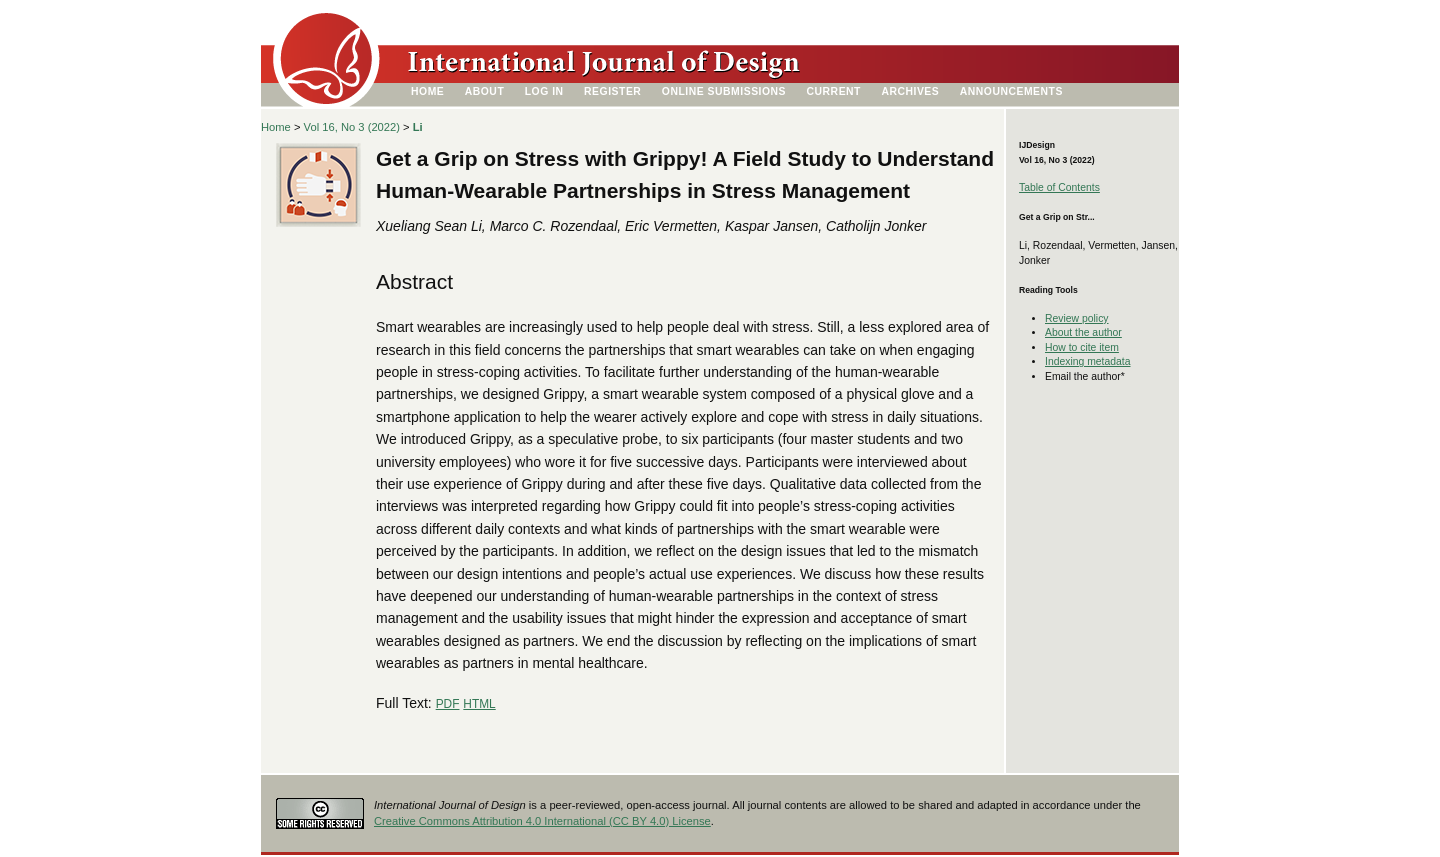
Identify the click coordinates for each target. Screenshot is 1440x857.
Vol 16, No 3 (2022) (352, 127)
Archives (910, 91)
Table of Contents (1059, 187)
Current (834, 91)
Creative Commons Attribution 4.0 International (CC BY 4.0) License (542, 821)
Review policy (1077, 318)
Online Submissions (724, 91)
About (485, 91)
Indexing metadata (1088, 361)
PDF (448, 704)
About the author (1083, 332)
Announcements (1011, 91)
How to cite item (1082, 347)
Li (418, 127)
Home (427, 91)
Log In (544, 91)
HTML (479, 704)
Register (612, 91)
